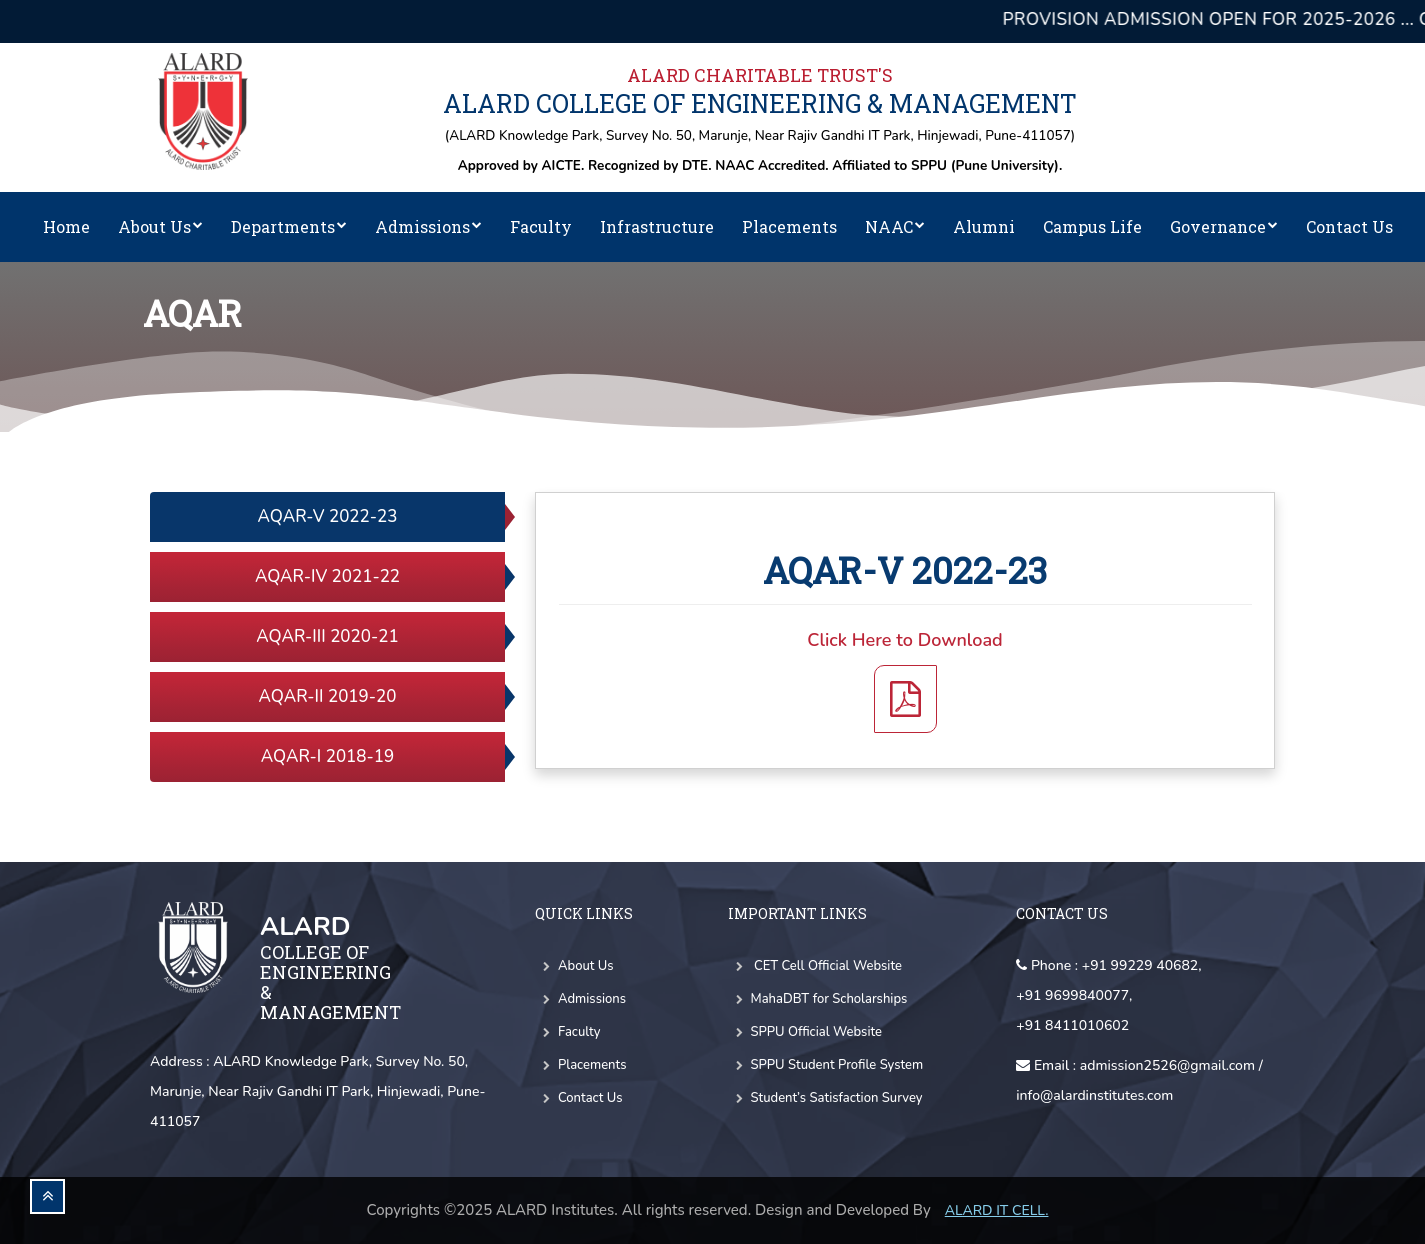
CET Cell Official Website (815, 966)
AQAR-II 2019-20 (328, 696)
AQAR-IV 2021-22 (327, 576)
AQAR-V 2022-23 (328, 516)
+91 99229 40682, (1142, 965)
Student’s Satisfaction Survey (825, 1098)
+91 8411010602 (1072, 1025)
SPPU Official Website (805, 1032)
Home (66, 226)
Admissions (428, 226)
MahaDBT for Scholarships (818, 999)
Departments (289, 226)
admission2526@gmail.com (1167, 1065)
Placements (789, 226)
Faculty (541, 226)
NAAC (895, 226)
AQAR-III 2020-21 (327, 636)
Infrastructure (657, 226)
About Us (160, 226)
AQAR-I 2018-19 (327, 756)
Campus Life (1092, 226)
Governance (1224, 226)
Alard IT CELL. (997, 1210)
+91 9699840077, (1074, 995)
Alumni (984, 226)
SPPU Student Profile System (826, 1065)
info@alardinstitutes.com (1094, 1095)
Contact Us (1349, 226)
